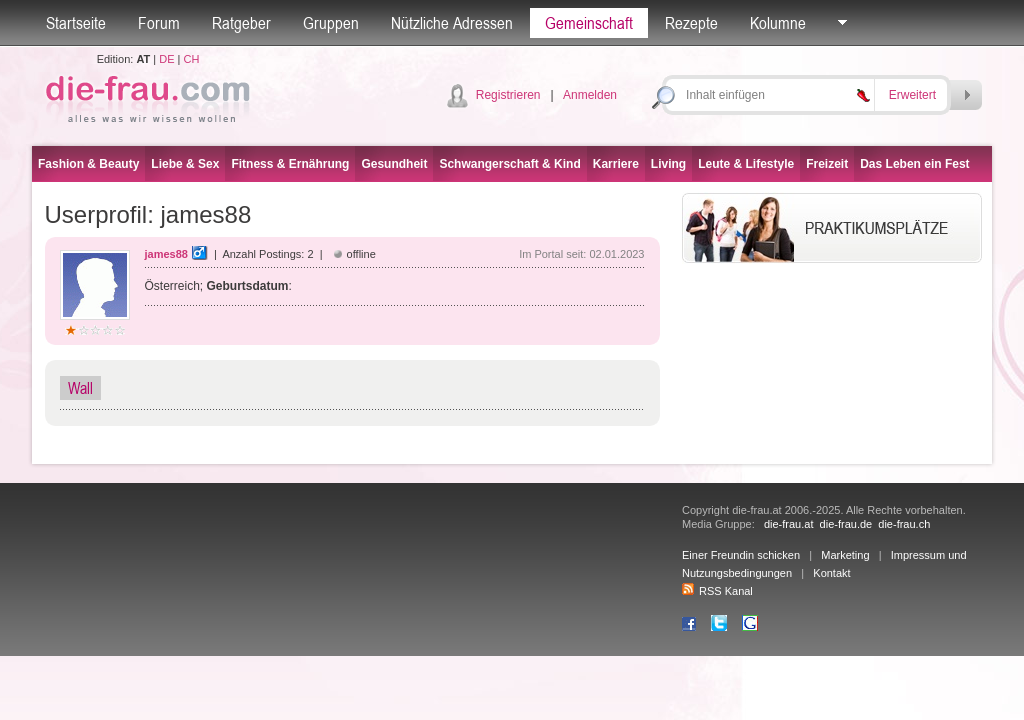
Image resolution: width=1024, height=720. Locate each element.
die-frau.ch (904, 524)
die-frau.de (846, 524)
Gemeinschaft (589, 23)
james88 (166, 254)
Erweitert (912, 95)
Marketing (845, 555)
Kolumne (778, 23)
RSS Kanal (717, 591)
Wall (80, 388)
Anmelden (590, 95)
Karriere (616, 164)
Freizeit (827, 164)
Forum (159, 23)
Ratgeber (241, 23)
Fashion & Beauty (88, 164)
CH (191, 59)
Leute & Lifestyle (746, 164)
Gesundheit (394, 164)
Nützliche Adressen (452, 23)
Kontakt (831, 573)
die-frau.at (789, 524)
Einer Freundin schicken (741, 555)
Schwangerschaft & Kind (509, 164)
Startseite (76, 23)
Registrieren (508, 95)
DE (166, 59)
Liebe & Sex (185, 164)
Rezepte (691, 23)
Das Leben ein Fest (914, 164)
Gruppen (331, 23)
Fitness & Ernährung (290, 164)
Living (668, 164)
